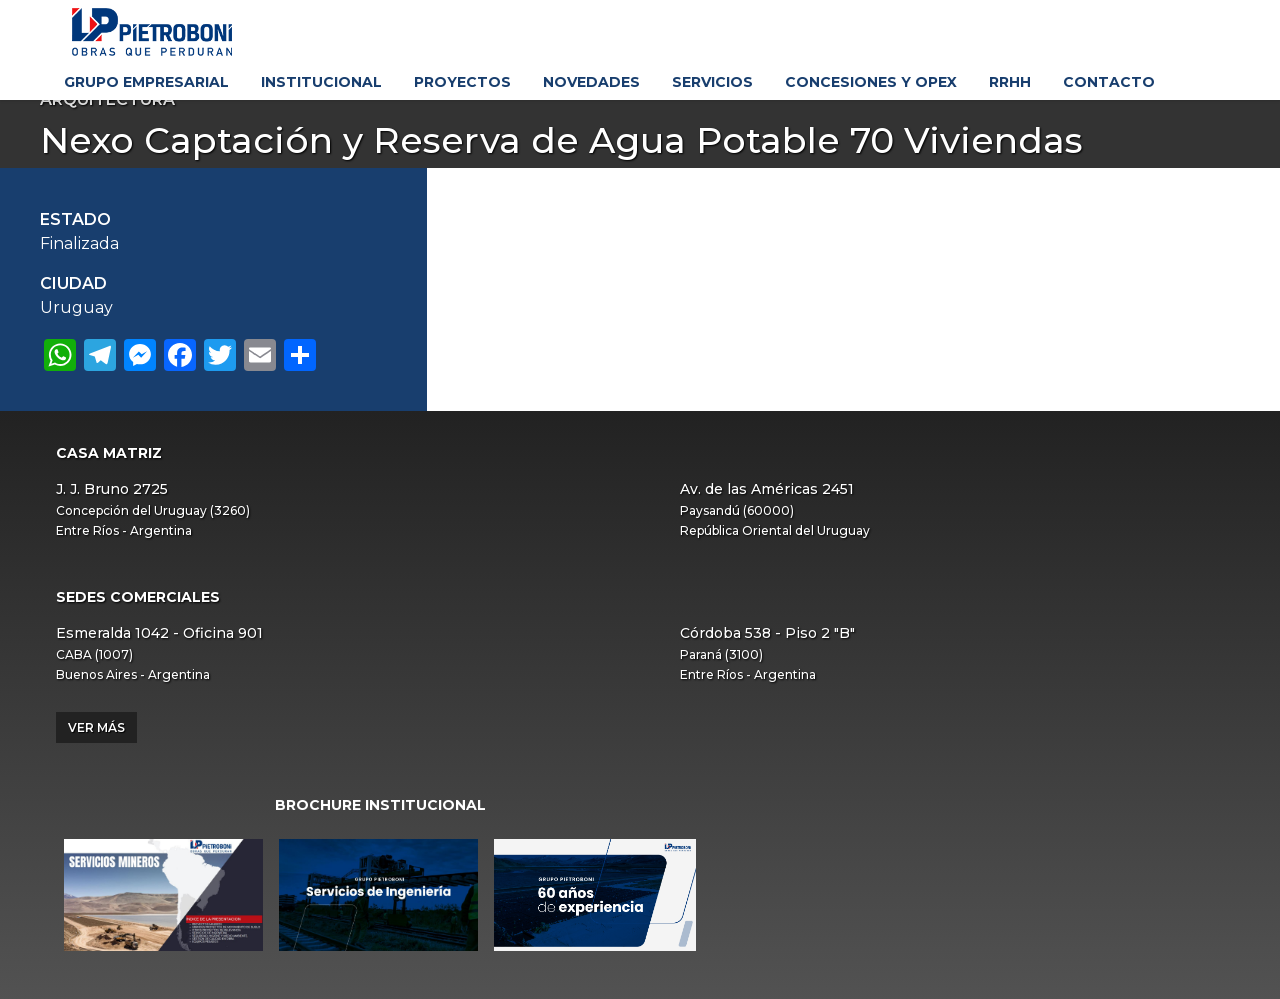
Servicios (712, 82)
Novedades (591, 82)
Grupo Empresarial (146, 82)
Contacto (1109, 82)
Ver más (96, 727)
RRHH (1010, 82)
